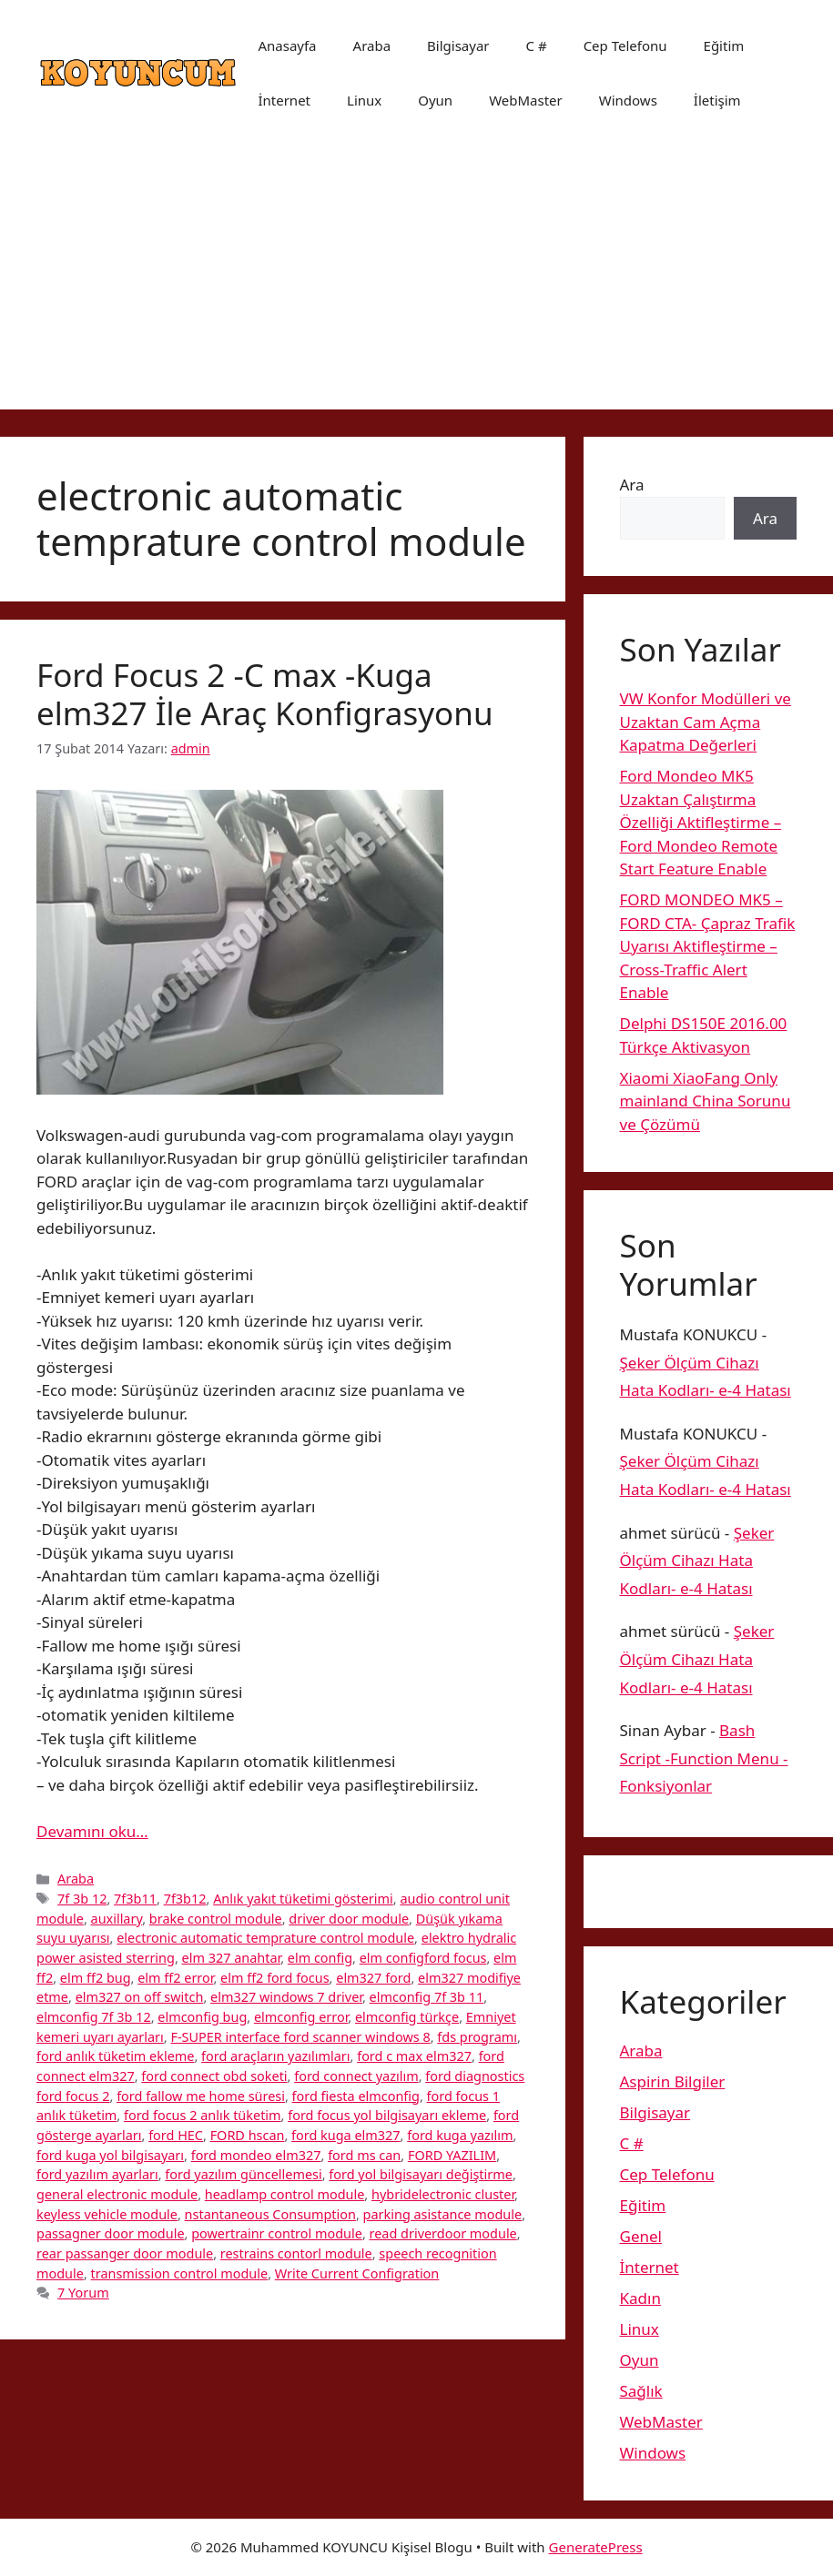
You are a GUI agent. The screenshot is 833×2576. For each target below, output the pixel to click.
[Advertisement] (416, 282)
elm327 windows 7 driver (286, 1996)
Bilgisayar (458, 45)
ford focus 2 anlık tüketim (202, 2115)
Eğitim (724, 45)
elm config (320, 1957)
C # (536, 45)
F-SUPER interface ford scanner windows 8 (300, 2037)
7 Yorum (83, 2292)
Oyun (435, 100)
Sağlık (641, 2390)
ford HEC (175, 2135)
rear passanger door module (124, 2253)
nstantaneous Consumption (270, 2214)
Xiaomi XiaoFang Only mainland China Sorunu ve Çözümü (705, 1101)
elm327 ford (373, 1977)
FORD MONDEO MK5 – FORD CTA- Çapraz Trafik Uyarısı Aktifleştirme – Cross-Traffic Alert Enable (708, 946)
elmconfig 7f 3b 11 (427, 1996)
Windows (628, 100)
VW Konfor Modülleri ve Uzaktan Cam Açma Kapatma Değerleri (705, 721)
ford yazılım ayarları (97, 2174)
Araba (372, 45)
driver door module (349, 1918)
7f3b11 (135, 1898)
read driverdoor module (443, 2233)
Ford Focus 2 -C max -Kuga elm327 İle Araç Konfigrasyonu (264, 693)
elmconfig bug (202, 2016)
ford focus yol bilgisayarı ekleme (387, 2115)
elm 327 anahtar (231, 1957)
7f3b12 (185, 1898)
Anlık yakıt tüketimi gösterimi (303, 1898)
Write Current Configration (357, 2273)
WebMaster (526, 100)
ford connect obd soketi (214, 2076)
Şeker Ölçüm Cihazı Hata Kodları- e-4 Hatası (697, 1560)
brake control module (215, 1918)
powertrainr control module (276, 2233)
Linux (364, 100)
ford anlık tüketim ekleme (115, 2056)
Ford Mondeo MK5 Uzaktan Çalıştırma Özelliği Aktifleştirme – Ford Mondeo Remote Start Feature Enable (701, 822)
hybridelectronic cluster (442, 2194)
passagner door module (110, 2233)
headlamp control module (285, 2194)
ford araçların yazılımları (275, 2056)
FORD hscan (247, 2135)
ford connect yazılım (356, 2076)
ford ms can (364, 2155)
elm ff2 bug (95, 1977)
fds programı (477, 2037)
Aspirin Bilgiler (673, 2081)
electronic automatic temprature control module (265, 1937)
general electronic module (117, 2194)
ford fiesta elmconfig (356, 2096)
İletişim (717, 100)
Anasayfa (287, 45)
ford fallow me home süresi (201, 2096)
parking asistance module (443, 2214)
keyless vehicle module (107, 2214)
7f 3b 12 (82, 1898)
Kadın (640, 2298)
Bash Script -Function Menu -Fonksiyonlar (704, 1758)
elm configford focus (423, 1957)
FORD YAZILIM (452, 2155)
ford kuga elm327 (346, 2135)
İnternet (284, 100)
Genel (641, 2236)
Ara (632, 484)
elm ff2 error (175, 1977)
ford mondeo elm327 (256, 2155)
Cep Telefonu (625, 45)
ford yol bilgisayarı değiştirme (421, 2174)
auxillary (117, 1918)
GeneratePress (596, 2547)
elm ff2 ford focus (275, 1977)
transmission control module (180, 2273)
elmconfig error (301, 2016)
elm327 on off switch (140, 1996)
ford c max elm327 (414, 2056)
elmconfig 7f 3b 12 (93, 2016)
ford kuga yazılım (460, 2135)
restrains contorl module (296, 2253)
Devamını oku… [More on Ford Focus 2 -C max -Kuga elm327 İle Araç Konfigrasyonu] (92, 1831)
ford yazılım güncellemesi (243, 2174)
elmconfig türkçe (407, 2016)
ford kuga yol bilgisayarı (110, 2155)
